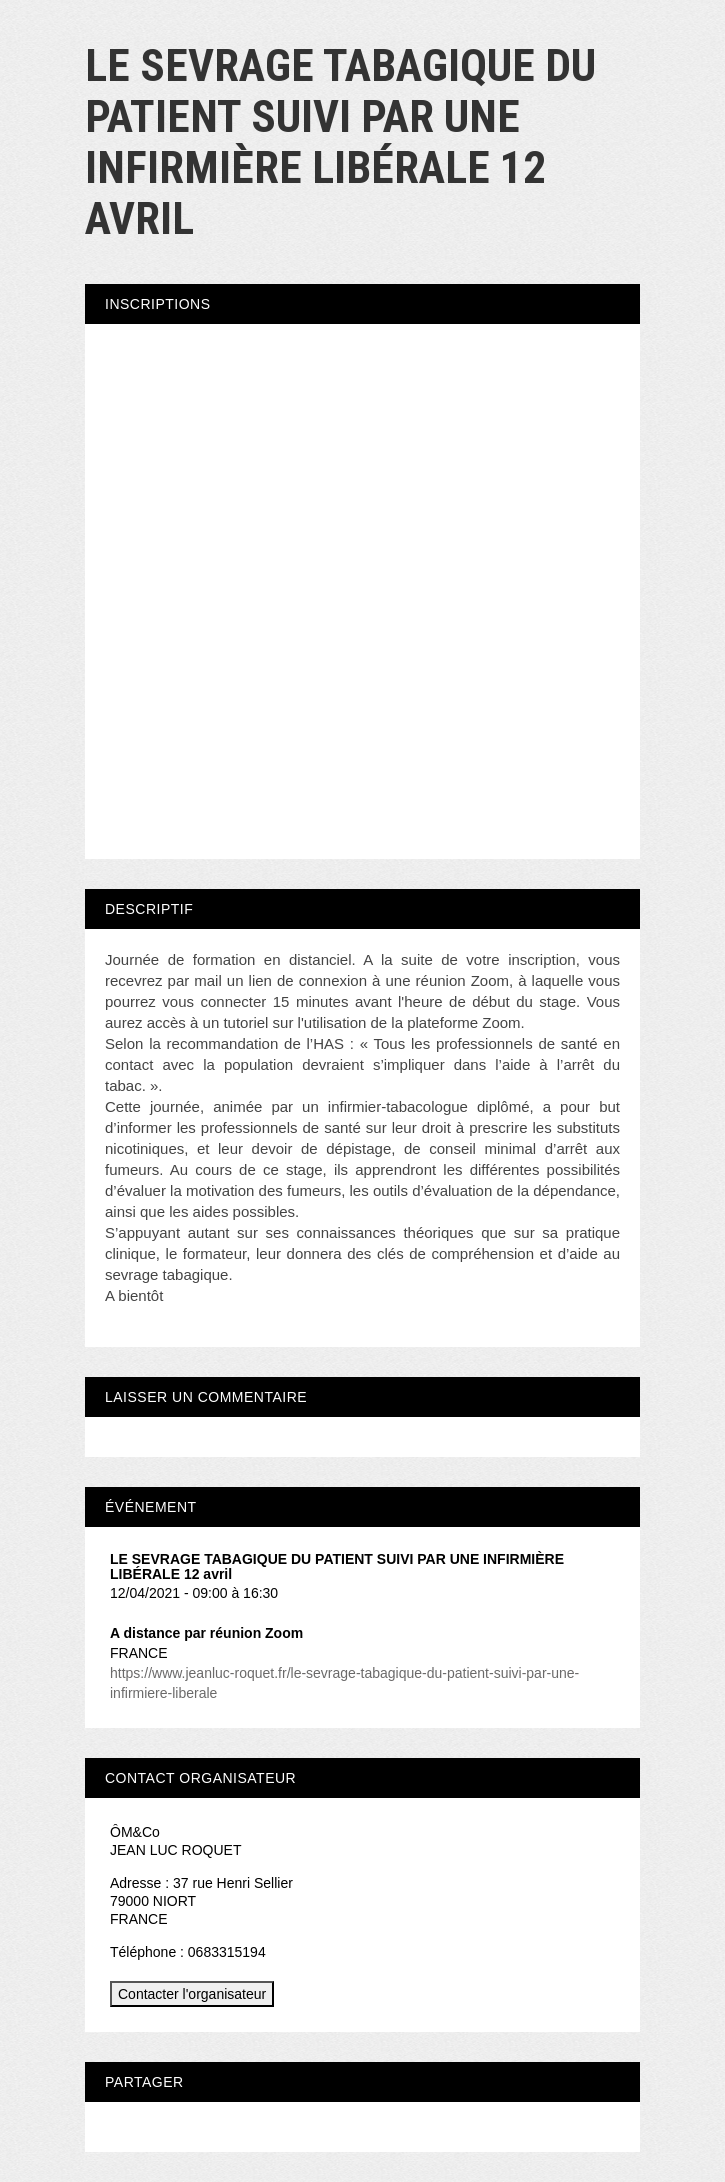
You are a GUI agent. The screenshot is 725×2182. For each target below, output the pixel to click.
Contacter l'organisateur (192, 1994)
